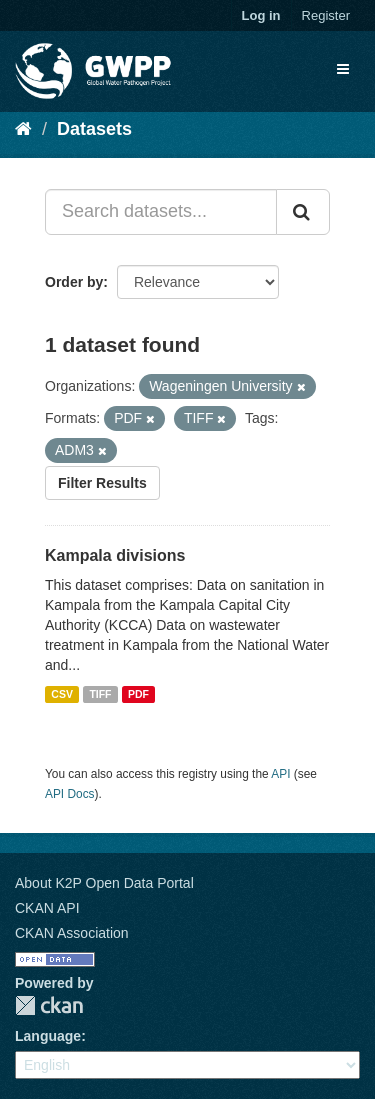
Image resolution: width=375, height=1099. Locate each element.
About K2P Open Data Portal (104, 883)
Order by (74, 282)
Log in (261, 15)
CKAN (49, 1005)
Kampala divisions (115, 555)
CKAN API (47, 908)
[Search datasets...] (161, 212)
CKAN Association (72, 933)
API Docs (70, 794)
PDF (138, 694)
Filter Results (102, 483)
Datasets (94, 129)
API (280, 774)
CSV (62, 694)
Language (48, 1036)
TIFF (100, 694)
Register (326, 15)
